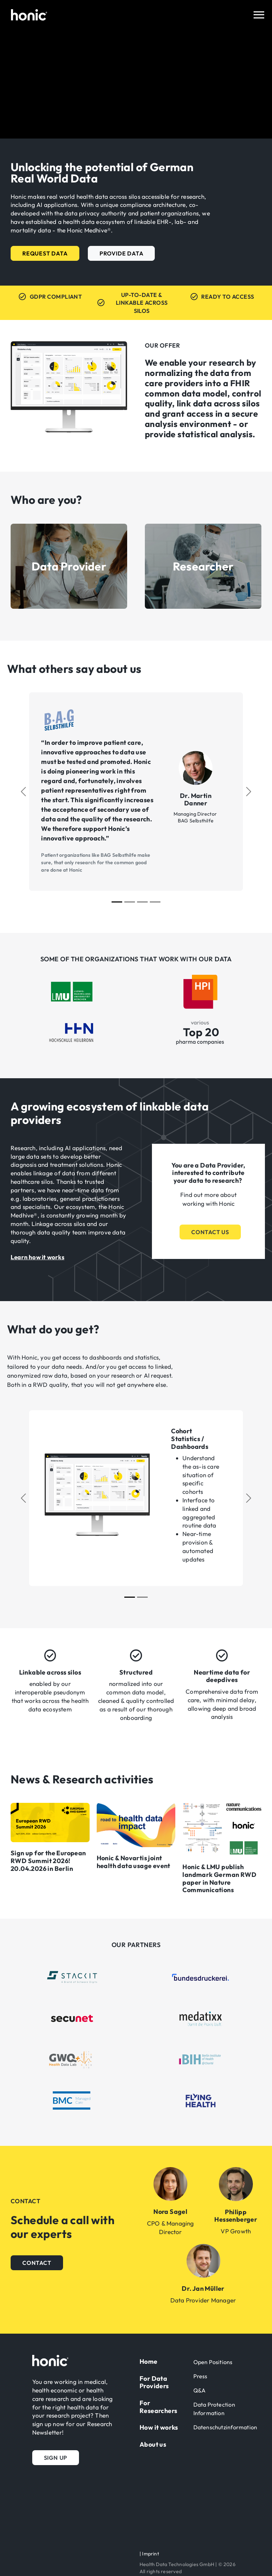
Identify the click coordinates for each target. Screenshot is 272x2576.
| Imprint (149, 2553)
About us (153, 2444)
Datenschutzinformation (225, 2427)
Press (200, 2376)
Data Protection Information (214, 2409)
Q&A (199, 2390)
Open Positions (213, 2362)
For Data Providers (154, 2382)
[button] (45, 253)
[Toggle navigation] (258, 15)
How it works (159, 2427)
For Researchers (158, 2407)
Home (149, 2361)
